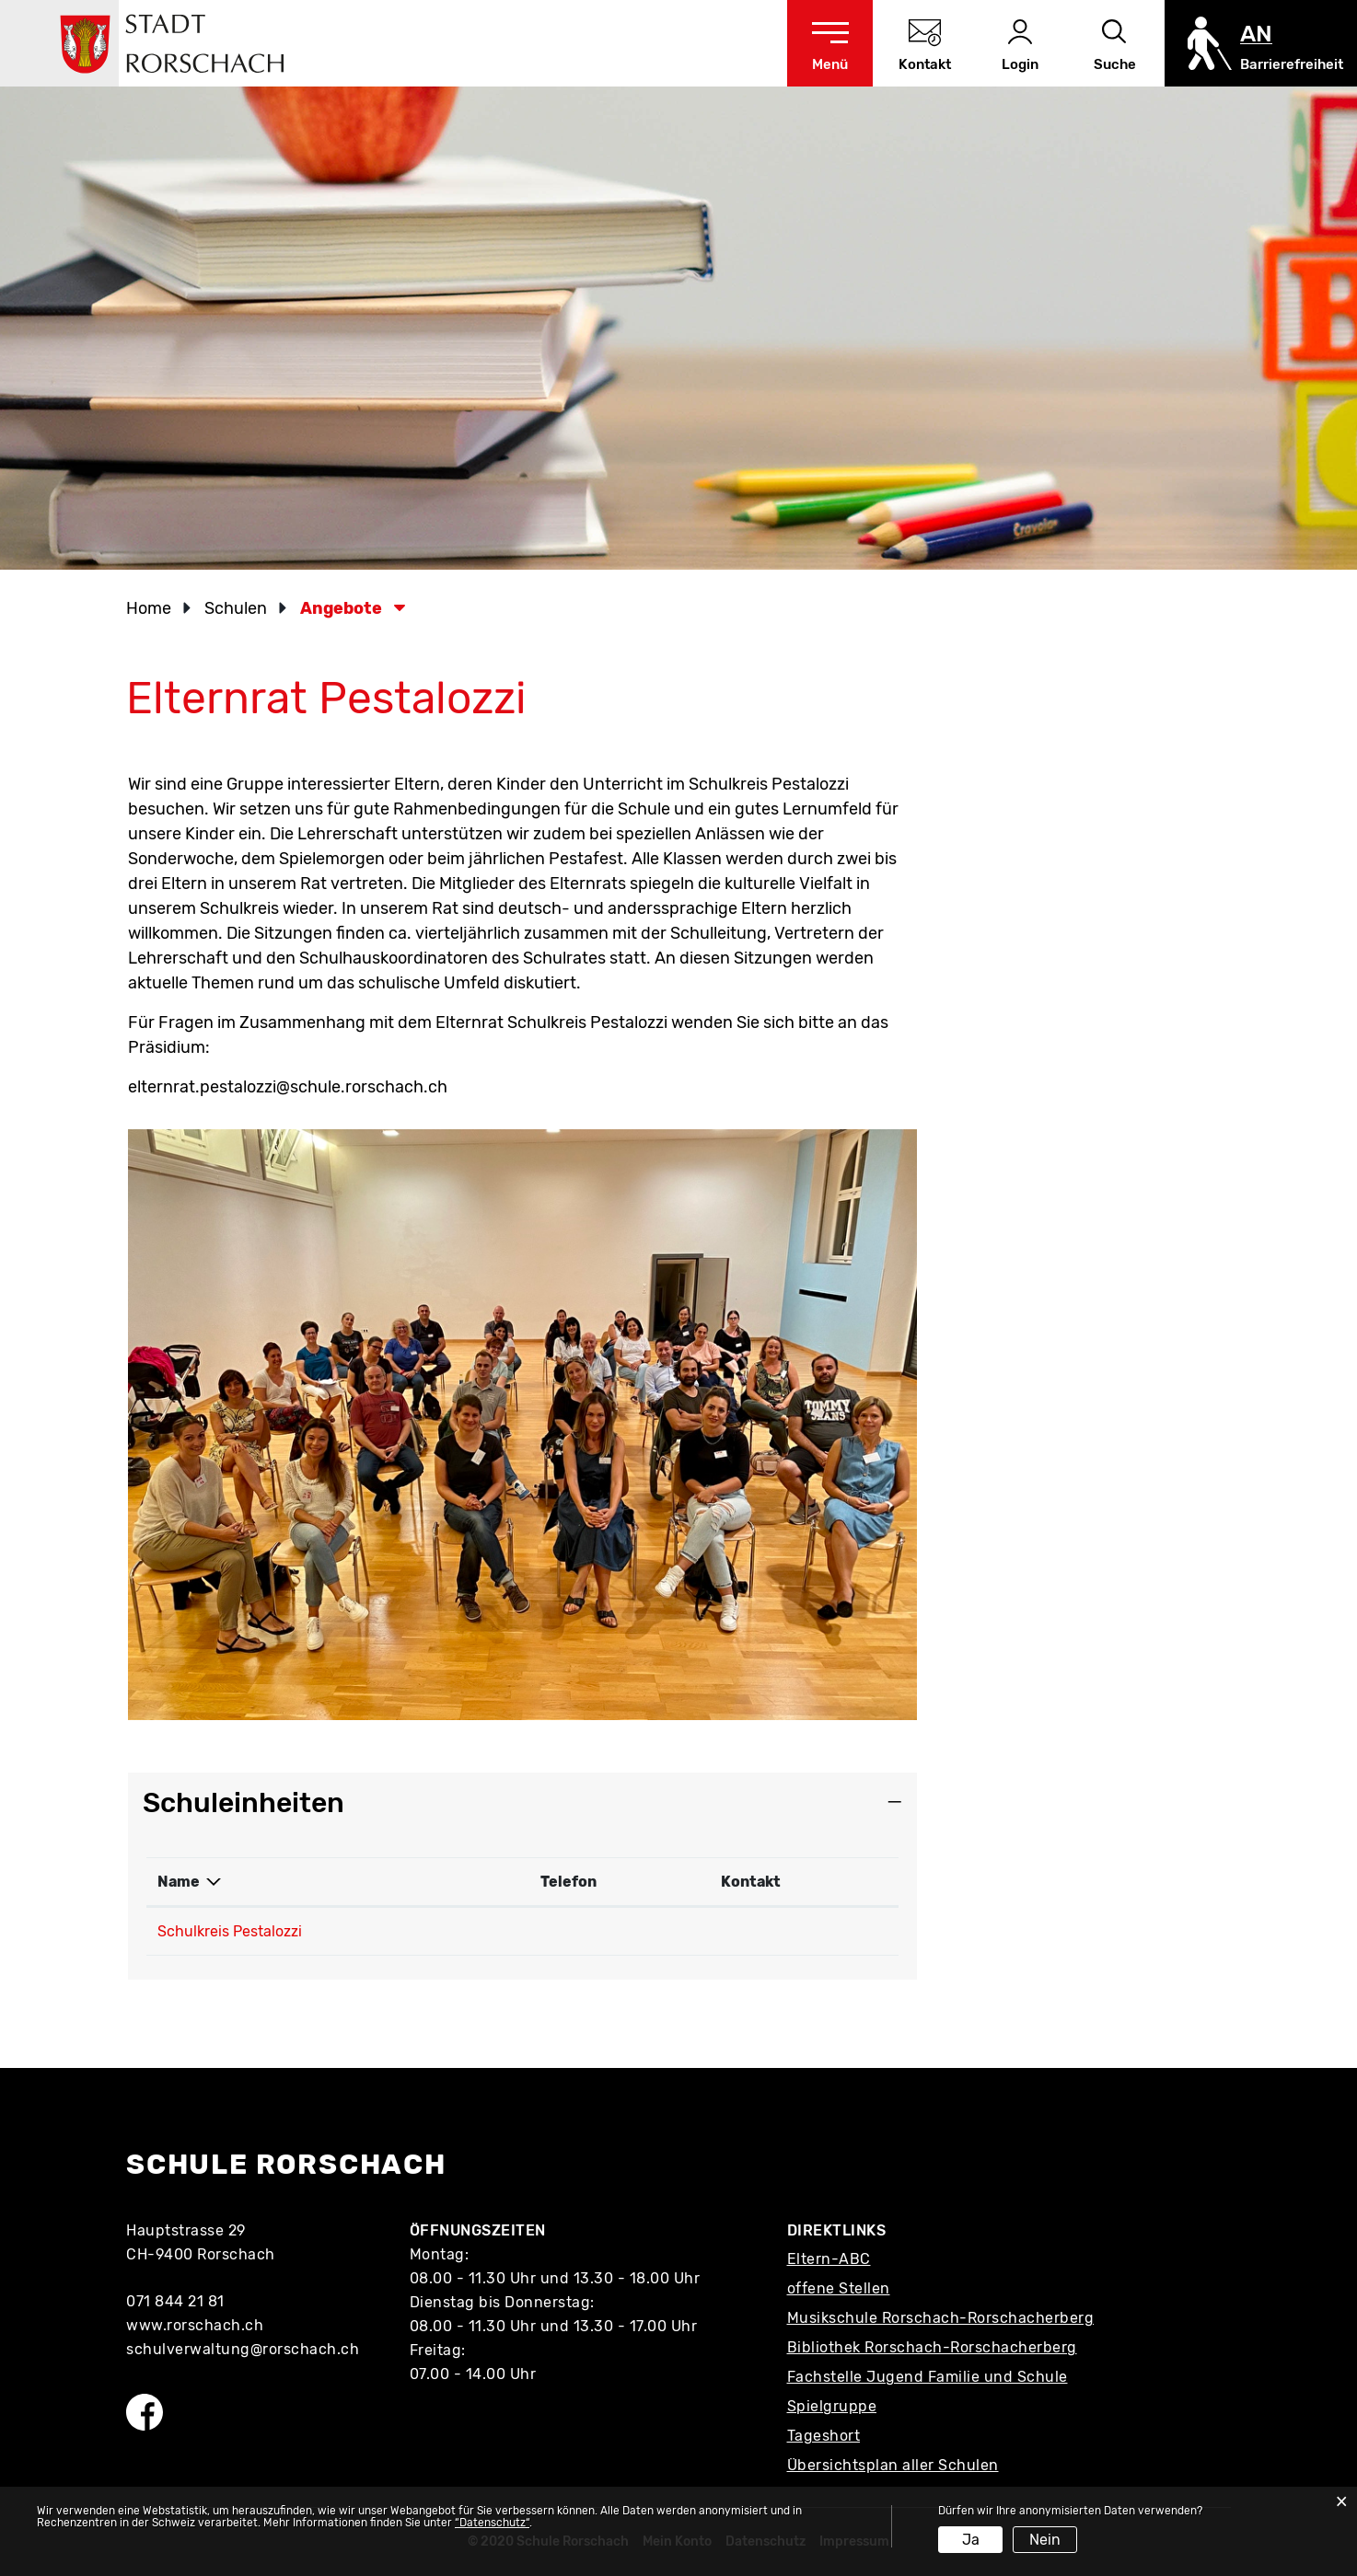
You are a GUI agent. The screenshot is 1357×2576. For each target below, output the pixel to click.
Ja (971, 2539)
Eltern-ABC (829, 2259)
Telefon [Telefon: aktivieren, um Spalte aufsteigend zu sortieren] (568, 1881)
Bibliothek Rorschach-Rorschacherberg (932, 2347)
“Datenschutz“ (492, 2522)
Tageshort (824, 2435)
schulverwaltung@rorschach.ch (242, 2349)
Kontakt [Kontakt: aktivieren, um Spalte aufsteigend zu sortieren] (751, 1881)
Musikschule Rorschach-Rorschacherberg (941, 2318)
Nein (1045, 2539)
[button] (241, 608)
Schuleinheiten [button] (243, 1802)
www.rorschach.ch (194, 2325)
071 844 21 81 (175, 2301)
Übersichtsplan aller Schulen (893, 2465)
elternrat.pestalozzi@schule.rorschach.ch (287, 1087)
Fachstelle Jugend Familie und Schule (927, 2376)
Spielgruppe (832, 2406)
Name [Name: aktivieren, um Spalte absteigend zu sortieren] (178, 1881)
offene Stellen (838, 2288)
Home (148, 608)
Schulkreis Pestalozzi (229, 1931)
